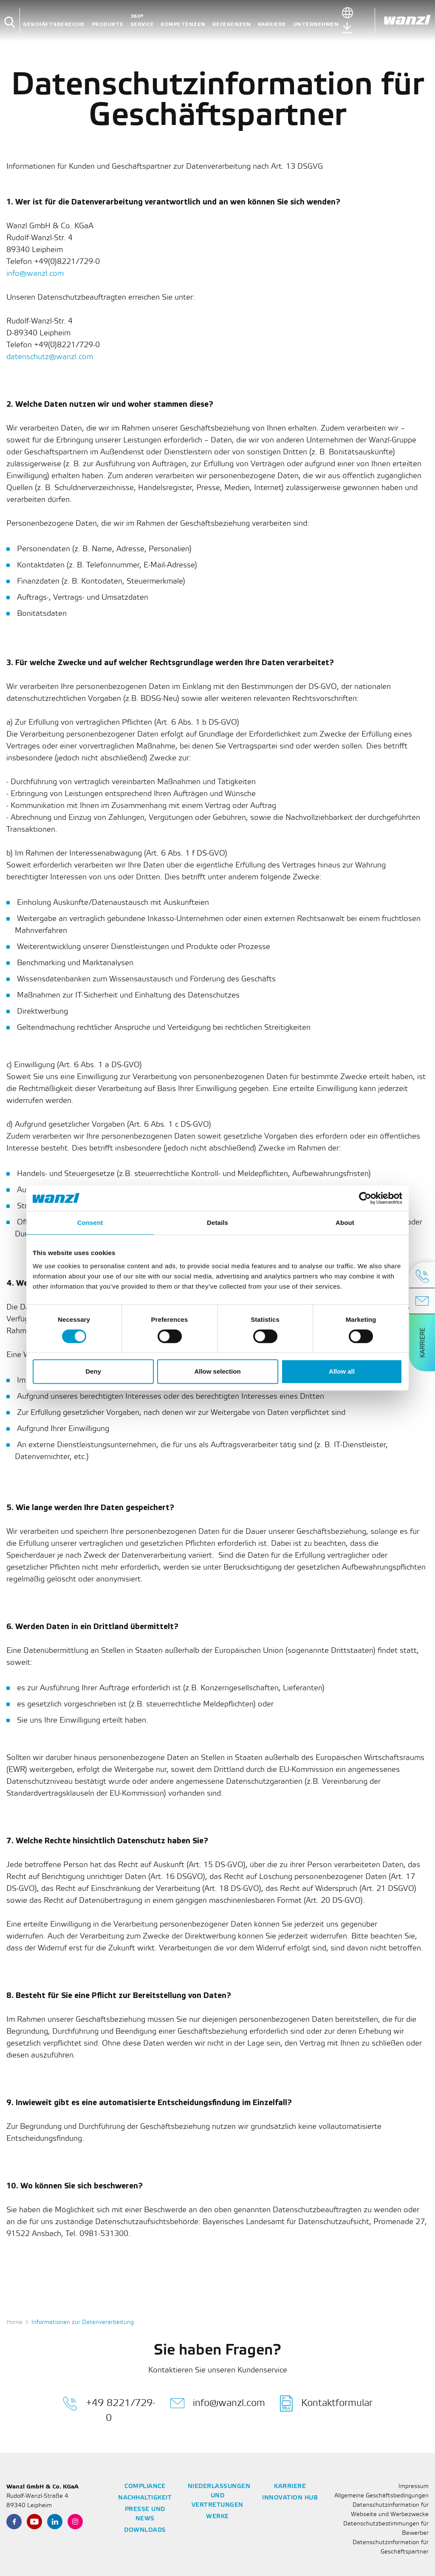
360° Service (142, 20)
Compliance (144, 2486)
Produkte (108, 24)
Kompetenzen (183, 24)
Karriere (272, 24)
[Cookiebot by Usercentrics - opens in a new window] (365, 1198)
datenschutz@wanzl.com (49, 357)
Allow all (342, 1371)
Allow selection (217, 1371)
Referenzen (231, 24)
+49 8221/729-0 (109, 2409)
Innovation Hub (290, 2498)
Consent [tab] (90, 1222)
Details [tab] (217, 1222)
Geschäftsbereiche (54, 24)
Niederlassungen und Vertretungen (219, 2496)
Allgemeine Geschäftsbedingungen (381, 2496)
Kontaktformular (326, 2403)
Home (14, 2322)
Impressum (413, 2486)
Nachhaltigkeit (145, 2498)
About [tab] (345, 1222)
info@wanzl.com (35, 273)
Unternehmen (316, 24)
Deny (93, 1371)
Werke (217, 2516)
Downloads (145, 2530)
